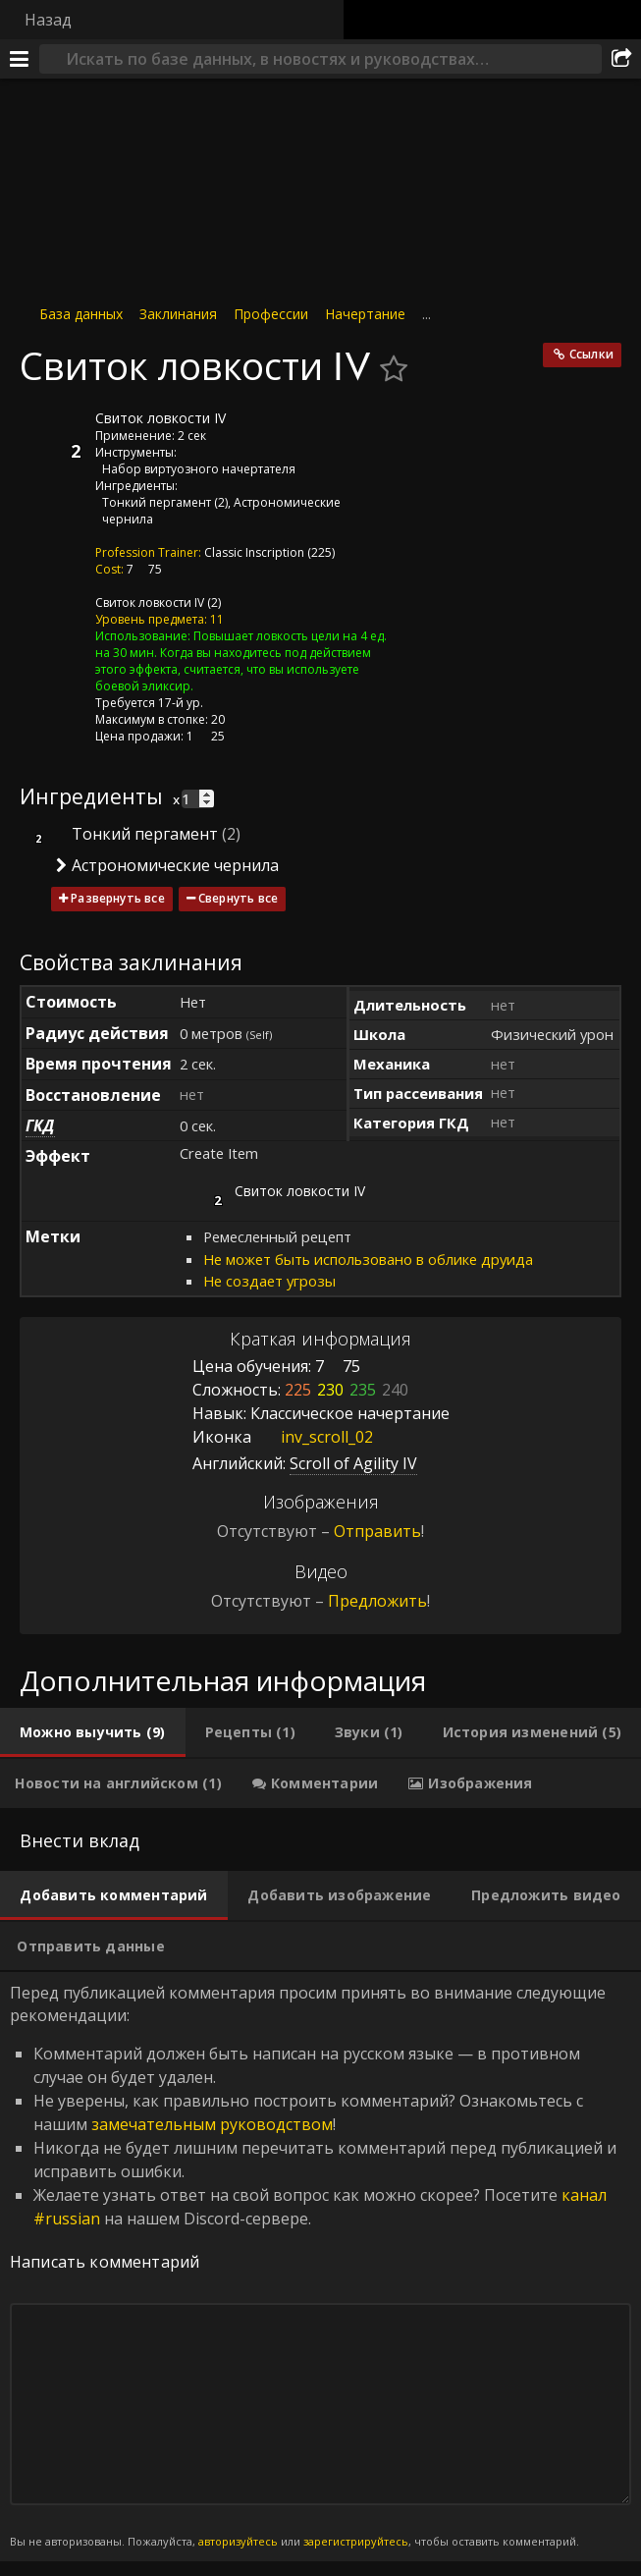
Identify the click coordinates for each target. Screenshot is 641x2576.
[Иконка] (53, 433)
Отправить (377, 1531)
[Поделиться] (621, 59)
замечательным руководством (212, 2124)
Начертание (365, 313)
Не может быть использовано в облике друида (368, 1259)
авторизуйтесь (238, 2541)
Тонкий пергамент (156, 502)
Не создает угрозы (269, 1280)
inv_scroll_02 (312, 1437)
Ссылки (591, 354)
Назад (48, 19)
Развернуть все (118, 898)
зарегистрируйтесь (355, 2541)
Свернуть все (238, 898)
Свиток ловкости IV (149, 602)
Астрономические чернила (175, 865)
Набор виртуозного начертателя (198, 469)
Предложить (377, 1601)
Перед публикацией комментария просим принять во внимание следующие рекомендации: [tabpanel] (320, 2266)
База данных (81, 313)
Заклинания (178, 313)
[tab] (93, 1732)
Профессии (271, 313)
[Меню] (19, 59)
